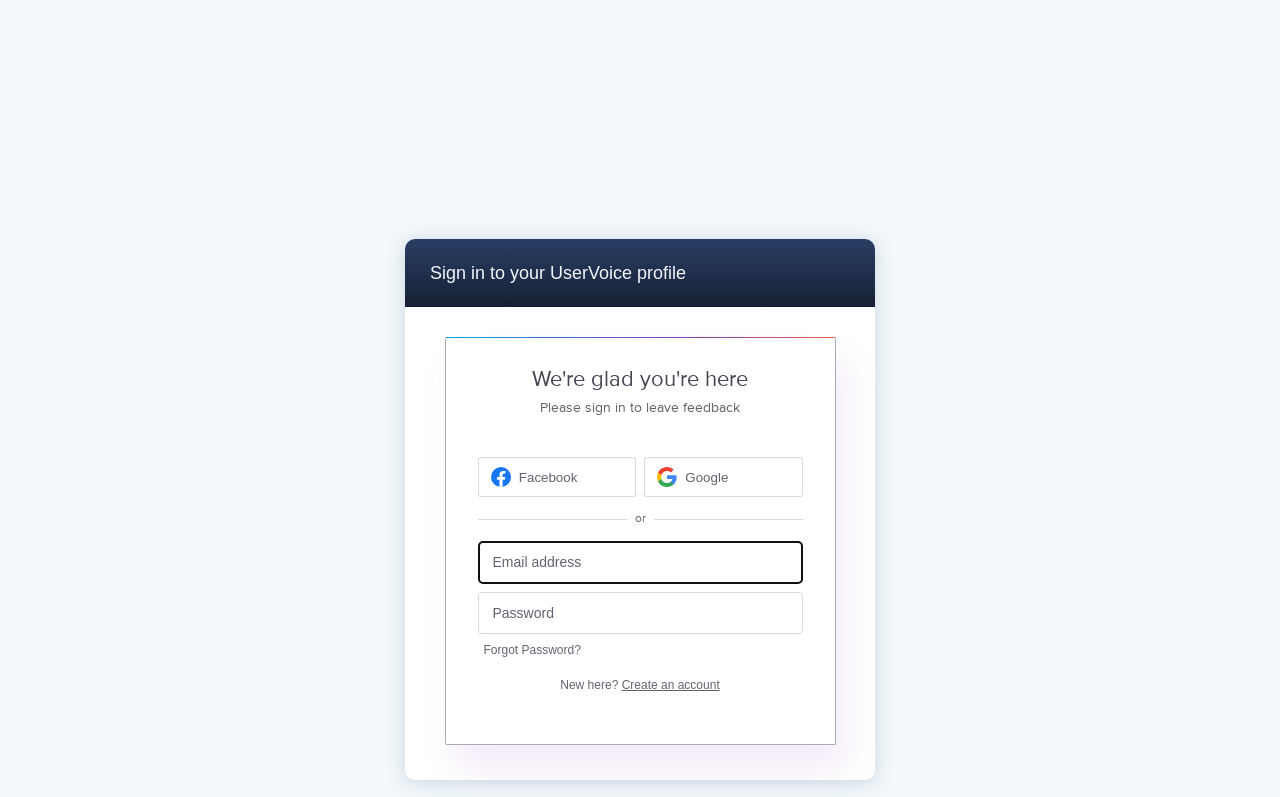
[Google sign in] (723, 477)
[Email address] (640, 562)
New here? (639, 685)
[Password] (640, 613)
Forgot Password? (532, 650)
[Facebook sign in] (557, 477)
